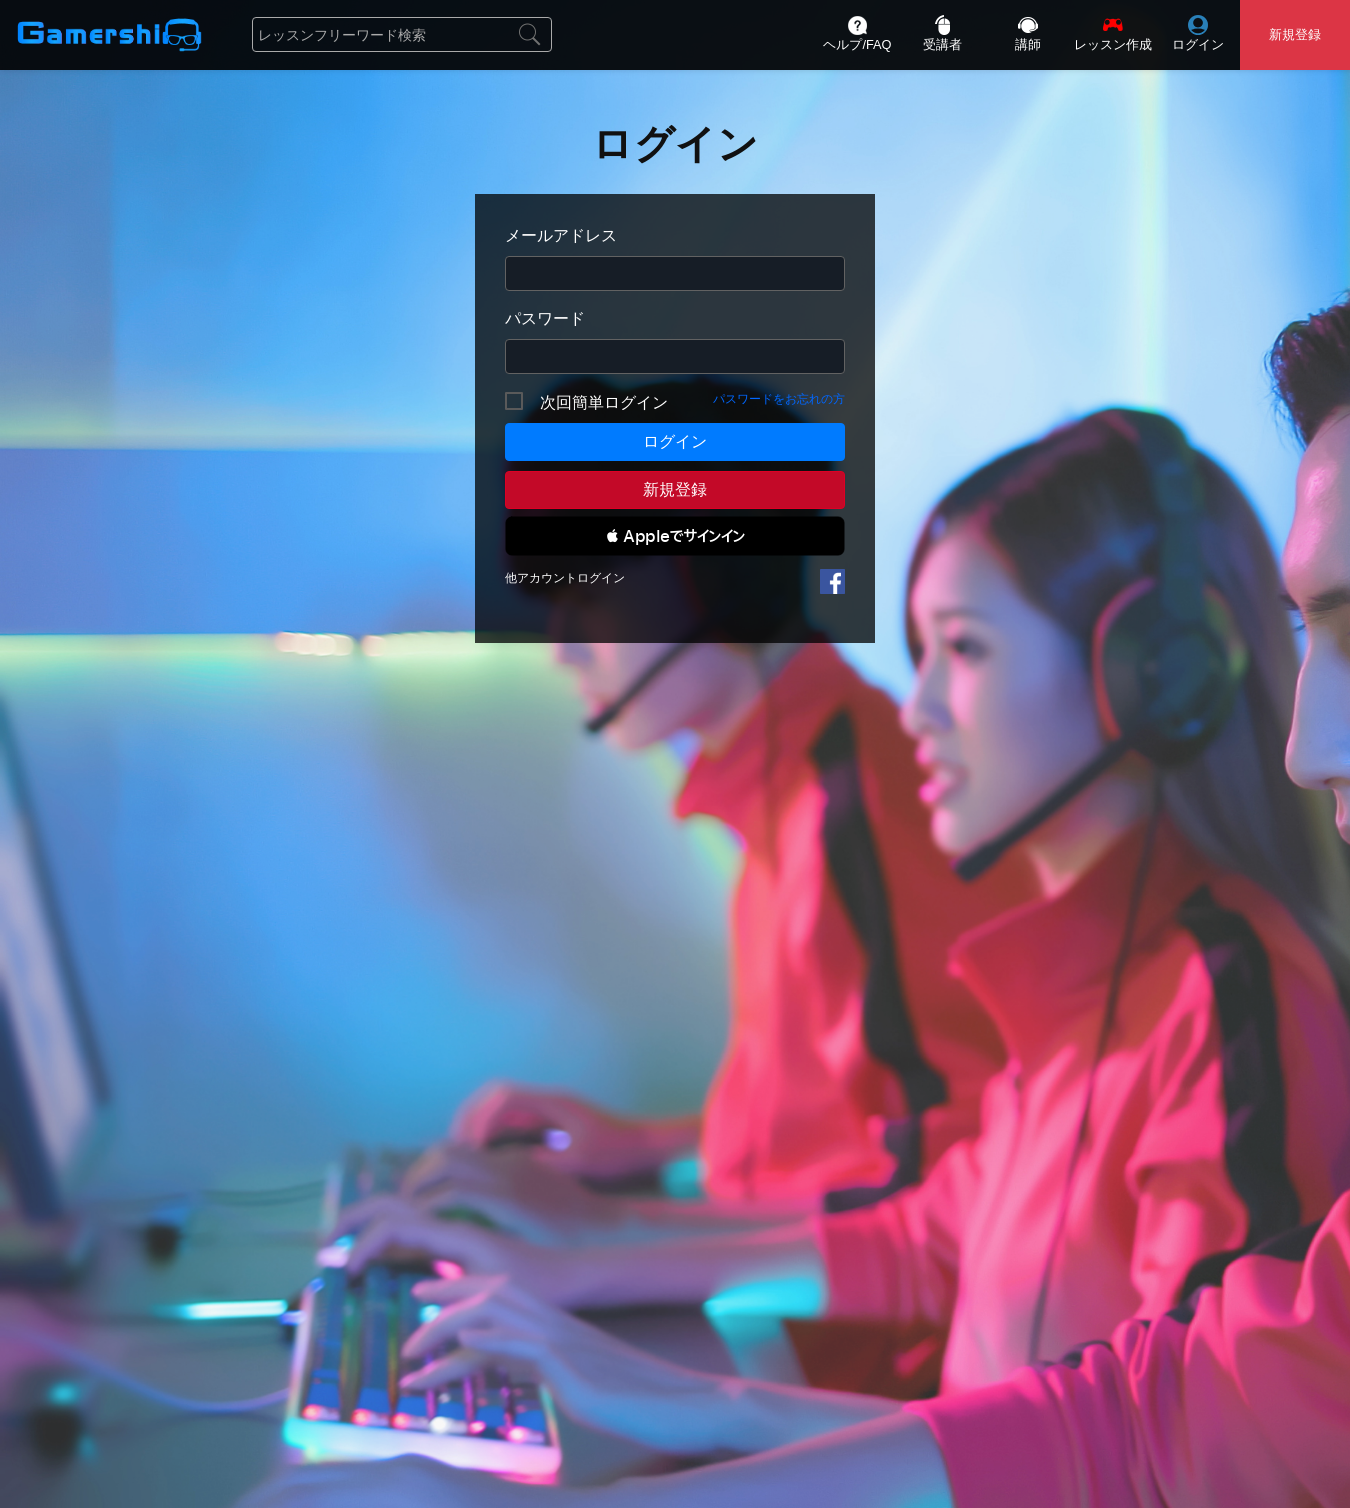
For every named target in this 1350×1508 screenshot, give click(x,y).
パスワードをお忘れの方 (779, 399)
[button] (675, 536)
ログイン (675, 441)
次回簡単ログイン (604, 402)
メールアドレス (561, 235)
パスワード (545, 318)
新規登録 (675, 489)
